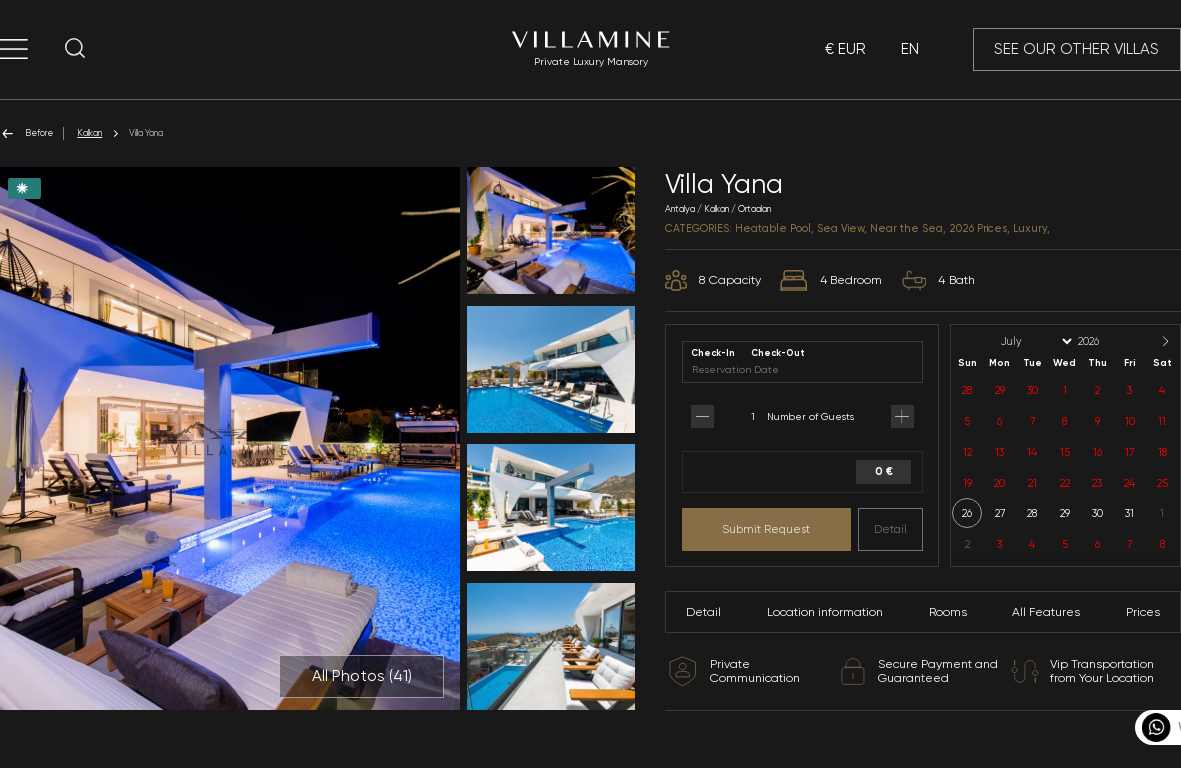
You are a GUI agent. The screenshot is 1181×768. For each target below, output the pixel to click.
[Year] (1105, 341)
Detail (890, 529)
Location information (825, 612)
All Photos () (362, 676)
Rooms (948, 612)
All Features (1046, 612)
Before (26, 133)
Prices (1143, 612)
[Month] (1035, 341)
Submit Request (766, 529)
